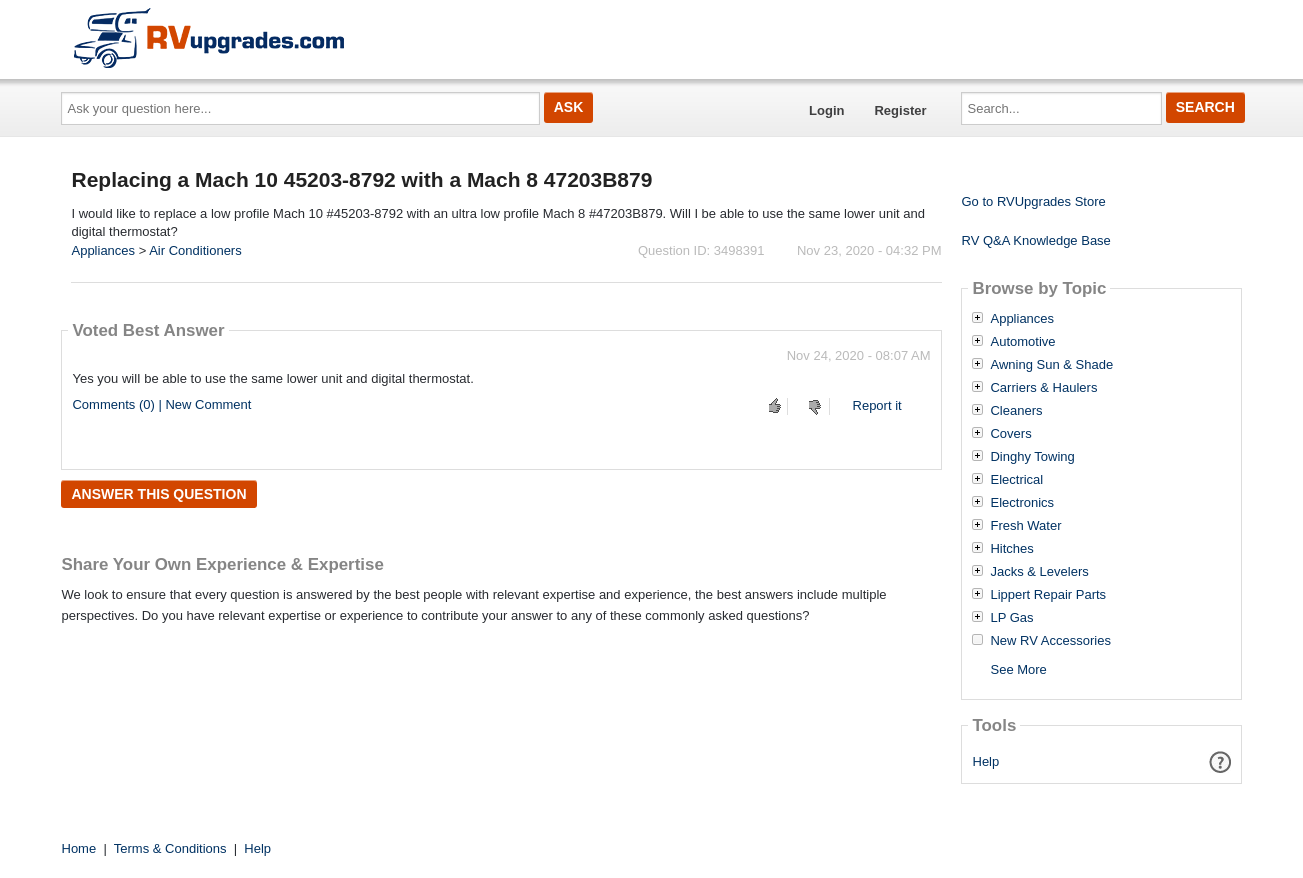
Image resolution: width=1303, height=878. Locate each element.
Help (986, 761)
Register (900, 110)
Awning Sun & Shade (1051, 365)
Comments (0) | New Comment (161, 404)
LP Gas (1011, 618)
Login (826, 110)
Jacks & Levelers (1039, 572)
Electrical (1016, 480)
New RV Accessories (1050, 641)
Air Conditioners (195, 250)
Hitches (1011, 549)
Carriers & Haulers (1043, 388)
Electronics (1022, 503)
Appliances (103, 250)
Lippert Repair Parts (1048, 595)
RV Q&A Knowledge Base (1035, 240)
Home (79, 848)
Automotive (1022, 342)
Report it (877, 405)
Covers (1010, 434)
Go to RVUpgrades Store (1033, 201)
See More (1018, 669)
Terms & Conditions (170, 848)
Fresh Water (1025, 526)
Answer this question (158, 494)
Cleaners (1016, 411)
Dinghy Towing (1032, 457)
